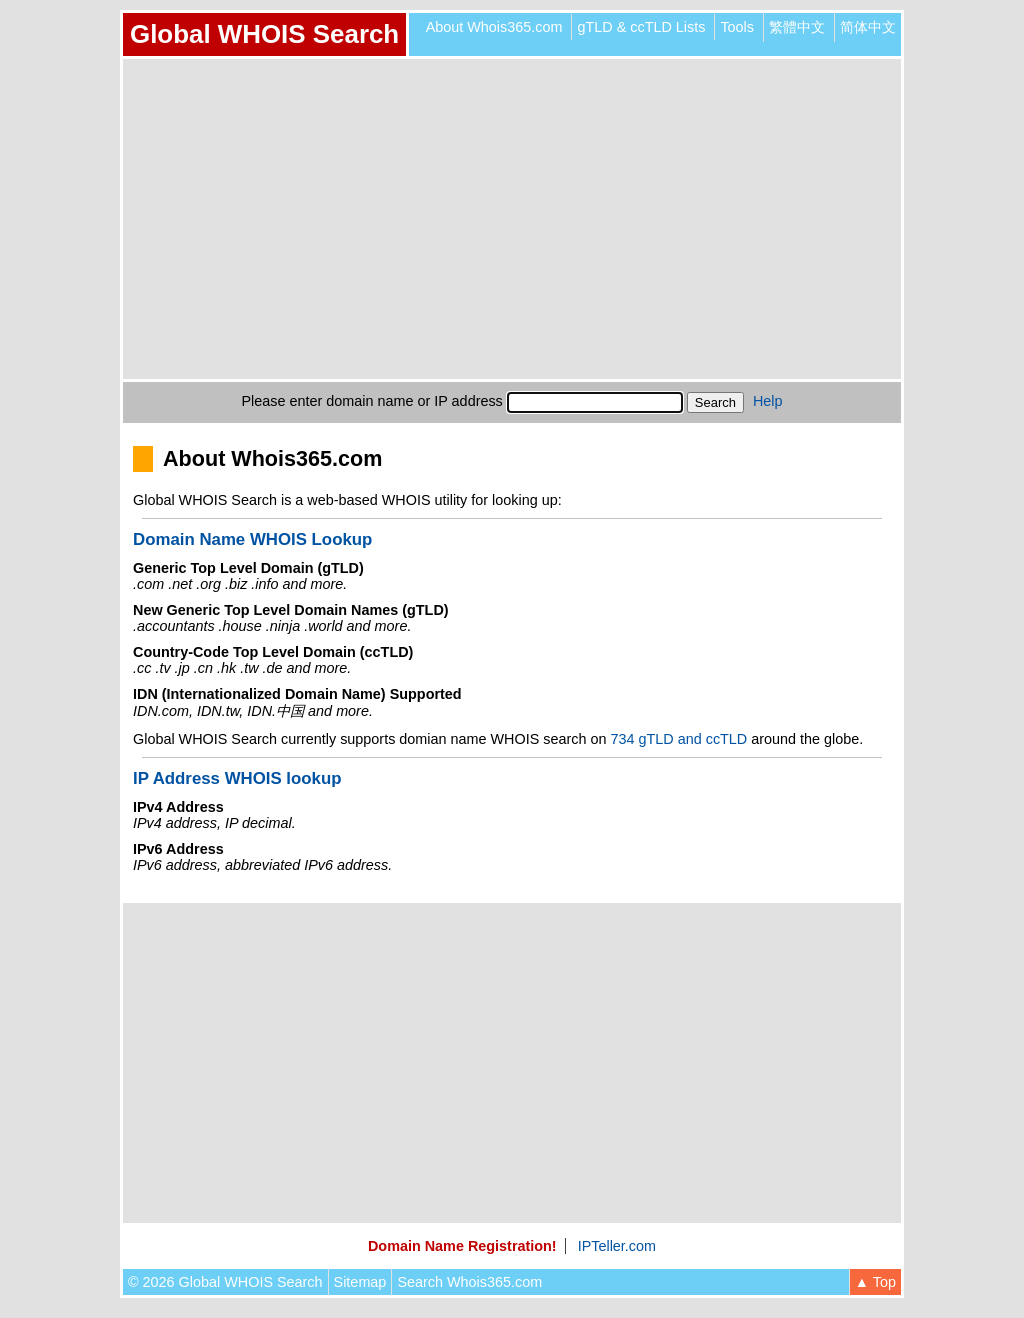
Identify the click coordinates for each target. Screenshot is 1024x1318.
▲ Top (875, 1282)
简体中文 (868, 27)
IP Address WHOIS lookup (237, 778)
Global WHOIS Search (264, 34)
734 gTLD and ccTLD (678, 739)
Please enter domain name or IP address (372, 401)
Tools (737, 27)
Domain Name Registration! (462, 1246)
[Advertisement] (512, 219)
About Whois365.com (494, 27)
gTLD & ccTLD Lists (641, 27)
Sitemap (360, 1282)
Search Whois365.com (469, 1282)
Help (768, 401)
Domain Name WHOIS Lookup (252, 539)
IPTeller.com (617, 1246)
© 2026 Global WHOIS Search (225, 1282)
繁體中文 (797, 27)
